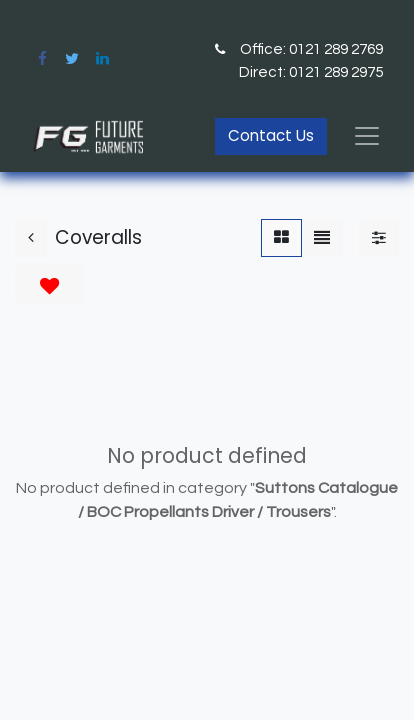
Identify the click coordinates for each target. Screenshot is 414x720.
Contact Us (271, 135)
